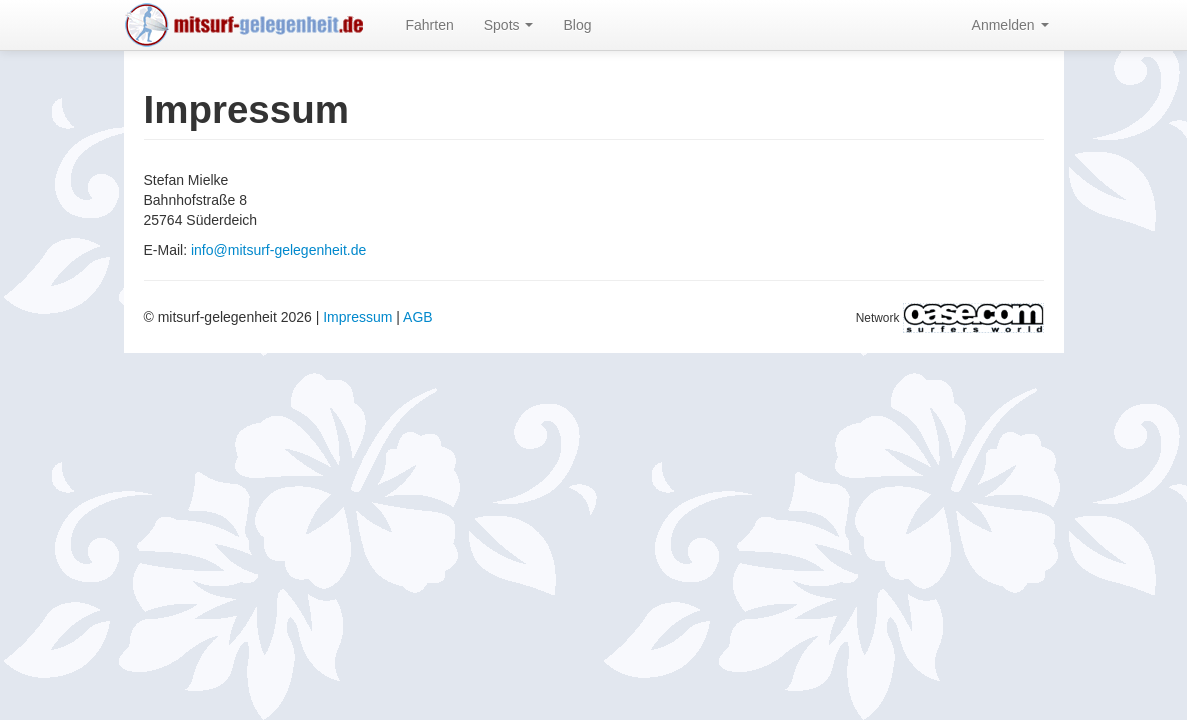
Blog (577, 25)
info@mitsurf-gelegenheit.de (278, 250)
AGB (418, 317)
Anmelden (1010, 25)
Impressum (357, 317)
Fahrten (430, 25)
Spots (509, 25)
